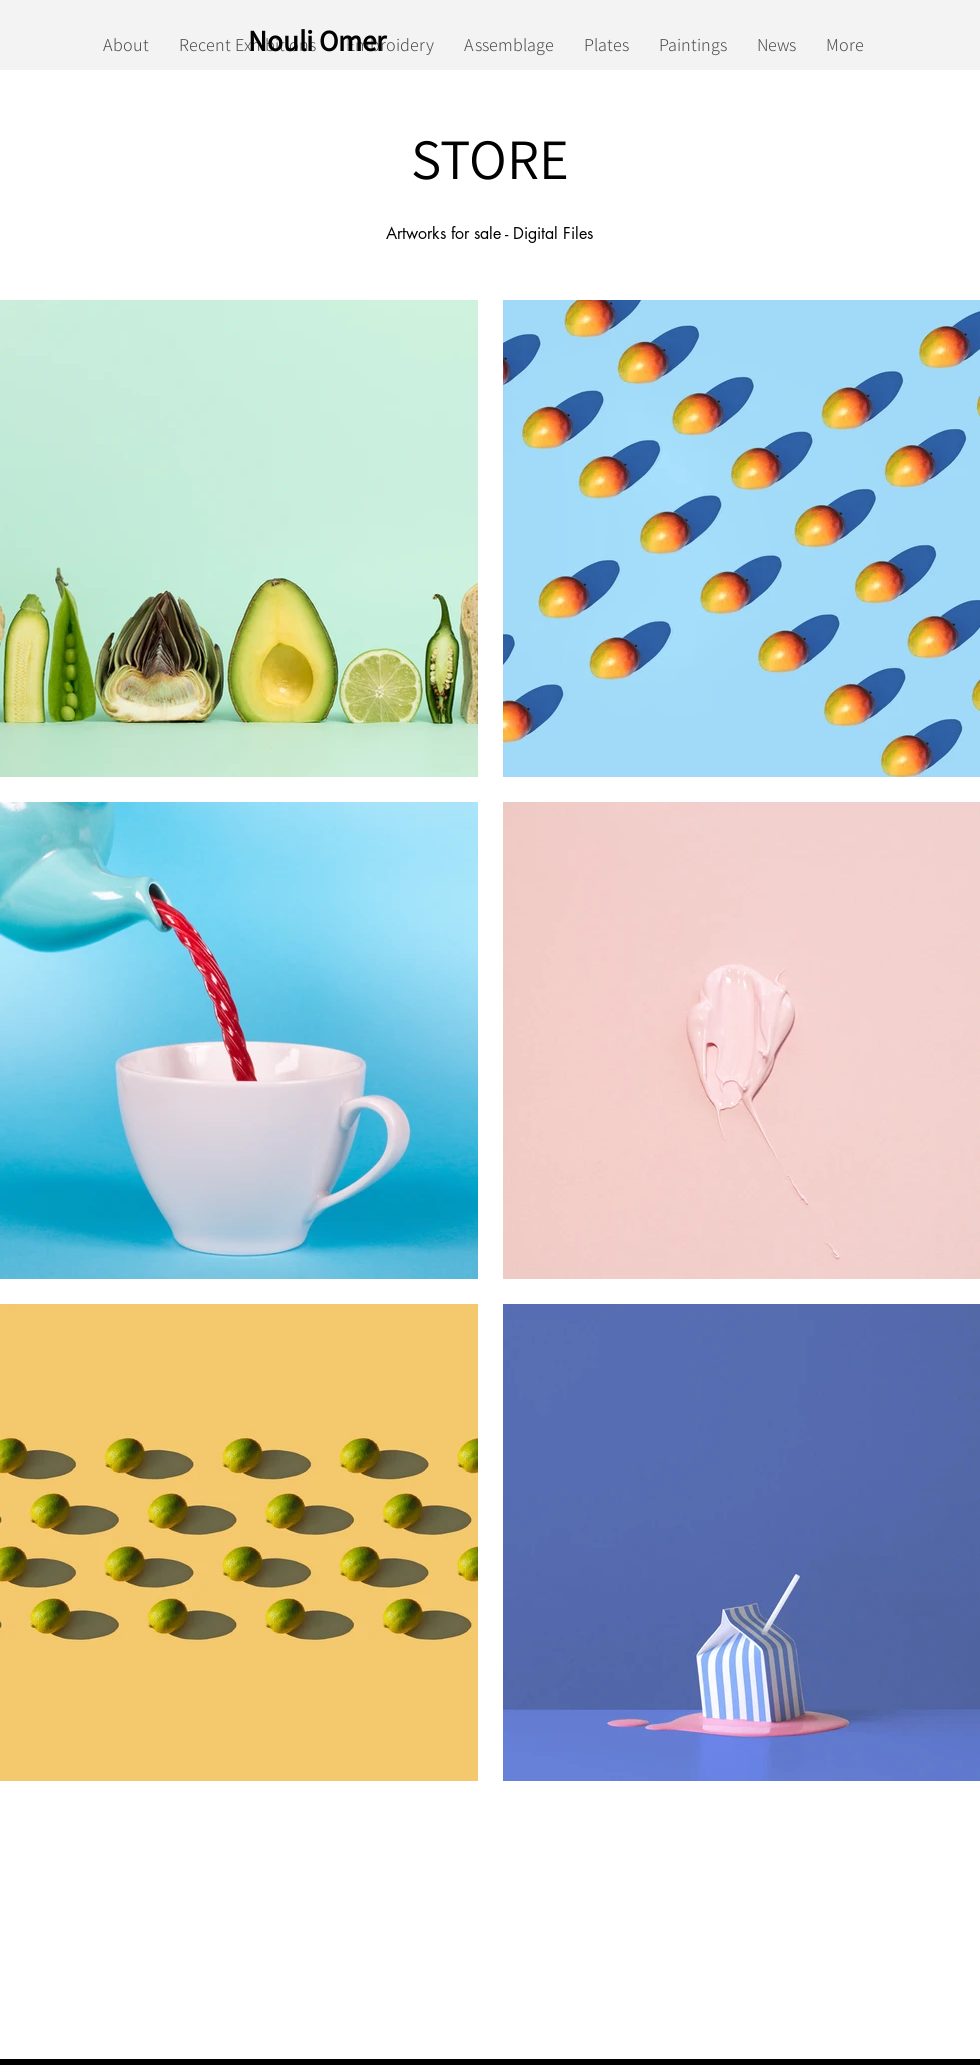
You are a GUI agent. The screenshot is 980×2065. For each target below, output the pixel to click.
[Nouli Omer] (321, 40)
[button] (239, 538)
